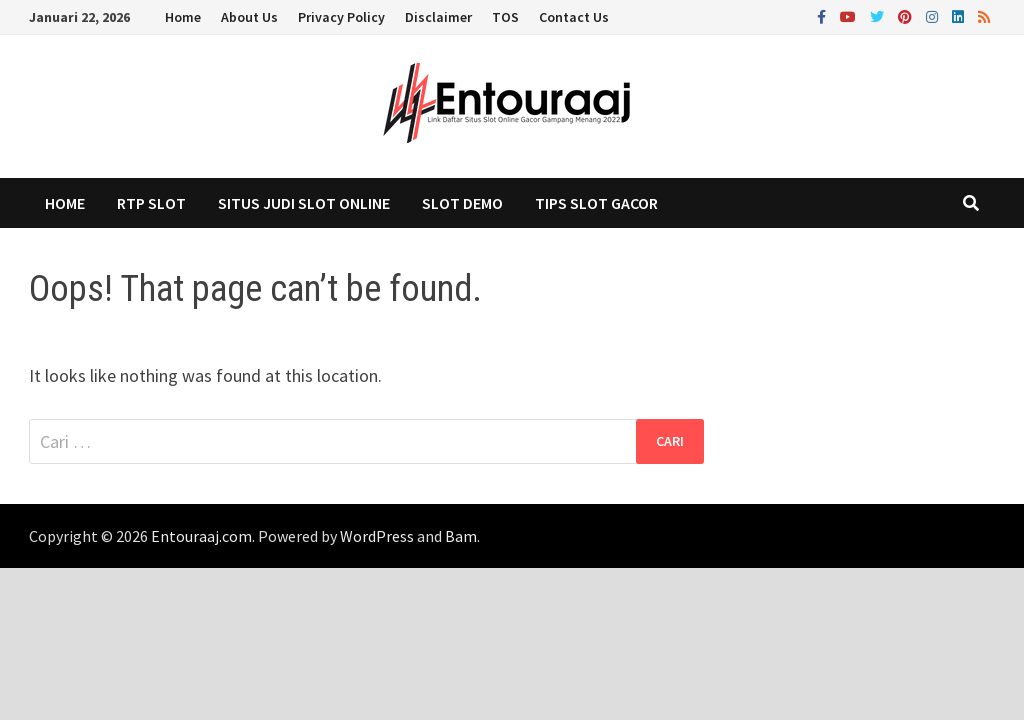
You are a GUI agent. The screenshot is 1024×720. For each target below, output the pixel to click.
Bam (461, 536)
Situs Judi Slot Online (304, 203)
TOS (505, 17)
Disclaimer (438, 17)
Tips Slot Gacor (596, 203)
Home (183, 17)
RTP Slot (151, 203)
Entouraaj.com (201, 536)
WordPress (377, 536)
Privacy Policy (341, 17)
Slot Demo (462, 203)
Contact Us (574, 17)
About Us (249, 17)
